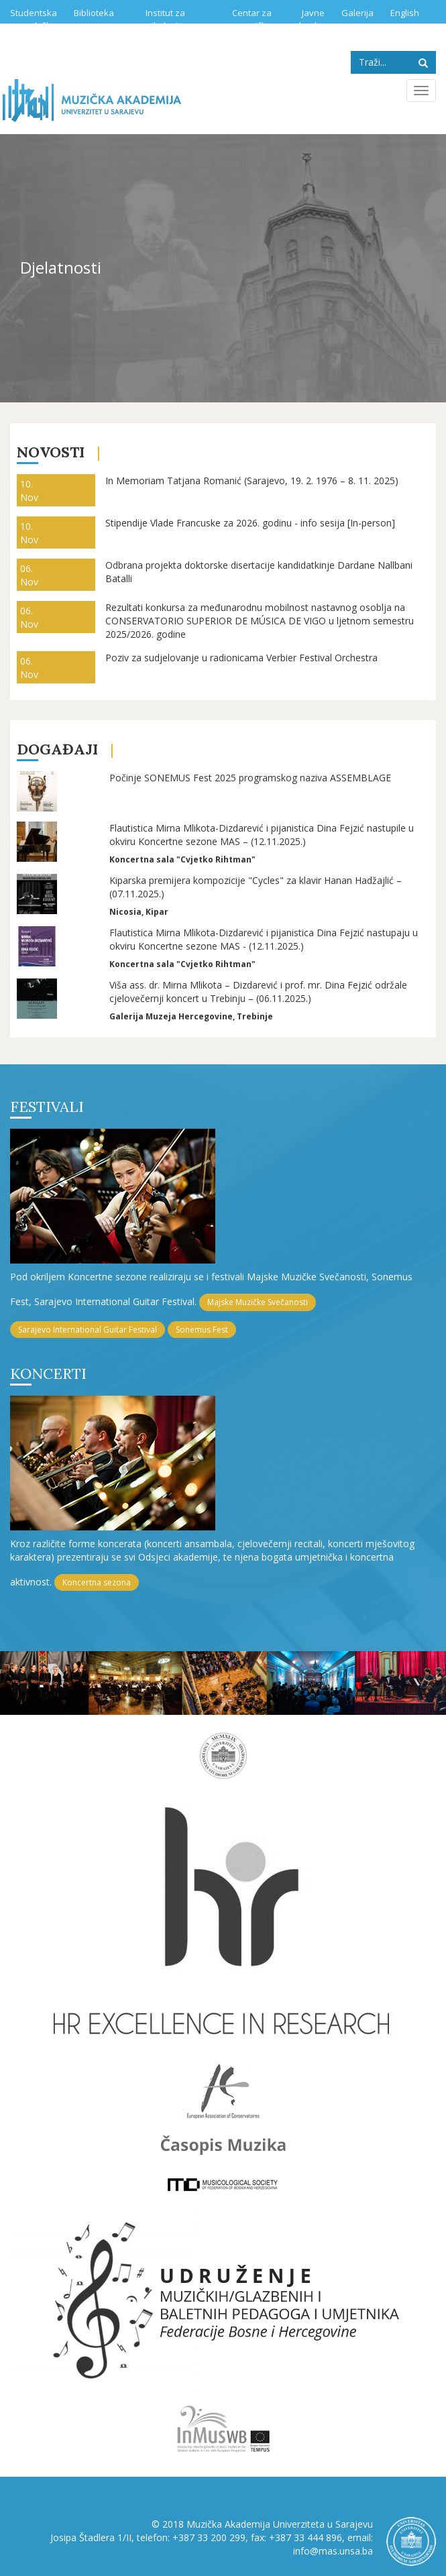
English (404, 13)
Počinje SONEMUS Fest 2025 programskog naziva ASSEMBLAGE (250, 777)
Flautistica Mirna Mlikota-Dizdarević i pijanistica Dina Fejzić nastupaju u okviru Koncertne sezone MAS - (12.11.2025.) (263, 939)
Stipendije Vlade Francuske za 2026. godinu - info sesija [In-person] (250, 522)
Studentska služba (33, 19)
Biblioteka (94, 13)
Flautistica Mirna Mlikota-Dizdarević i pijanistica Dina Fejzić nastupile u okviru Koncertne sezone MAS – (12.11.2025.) (261, 835)
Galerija (357, 13)
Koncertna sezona (96, 1582)
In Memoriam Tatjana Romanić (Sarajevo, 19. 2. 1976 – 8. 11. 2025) (251, 480)
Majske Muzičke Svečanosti (257, 1302)
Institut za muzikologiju (159, 19)
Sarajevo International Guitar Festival (87, 1329)
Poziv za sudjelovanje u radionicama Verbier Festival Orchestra (241, 657)
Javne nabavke (306, 19)
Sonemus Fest (202, 1329)
